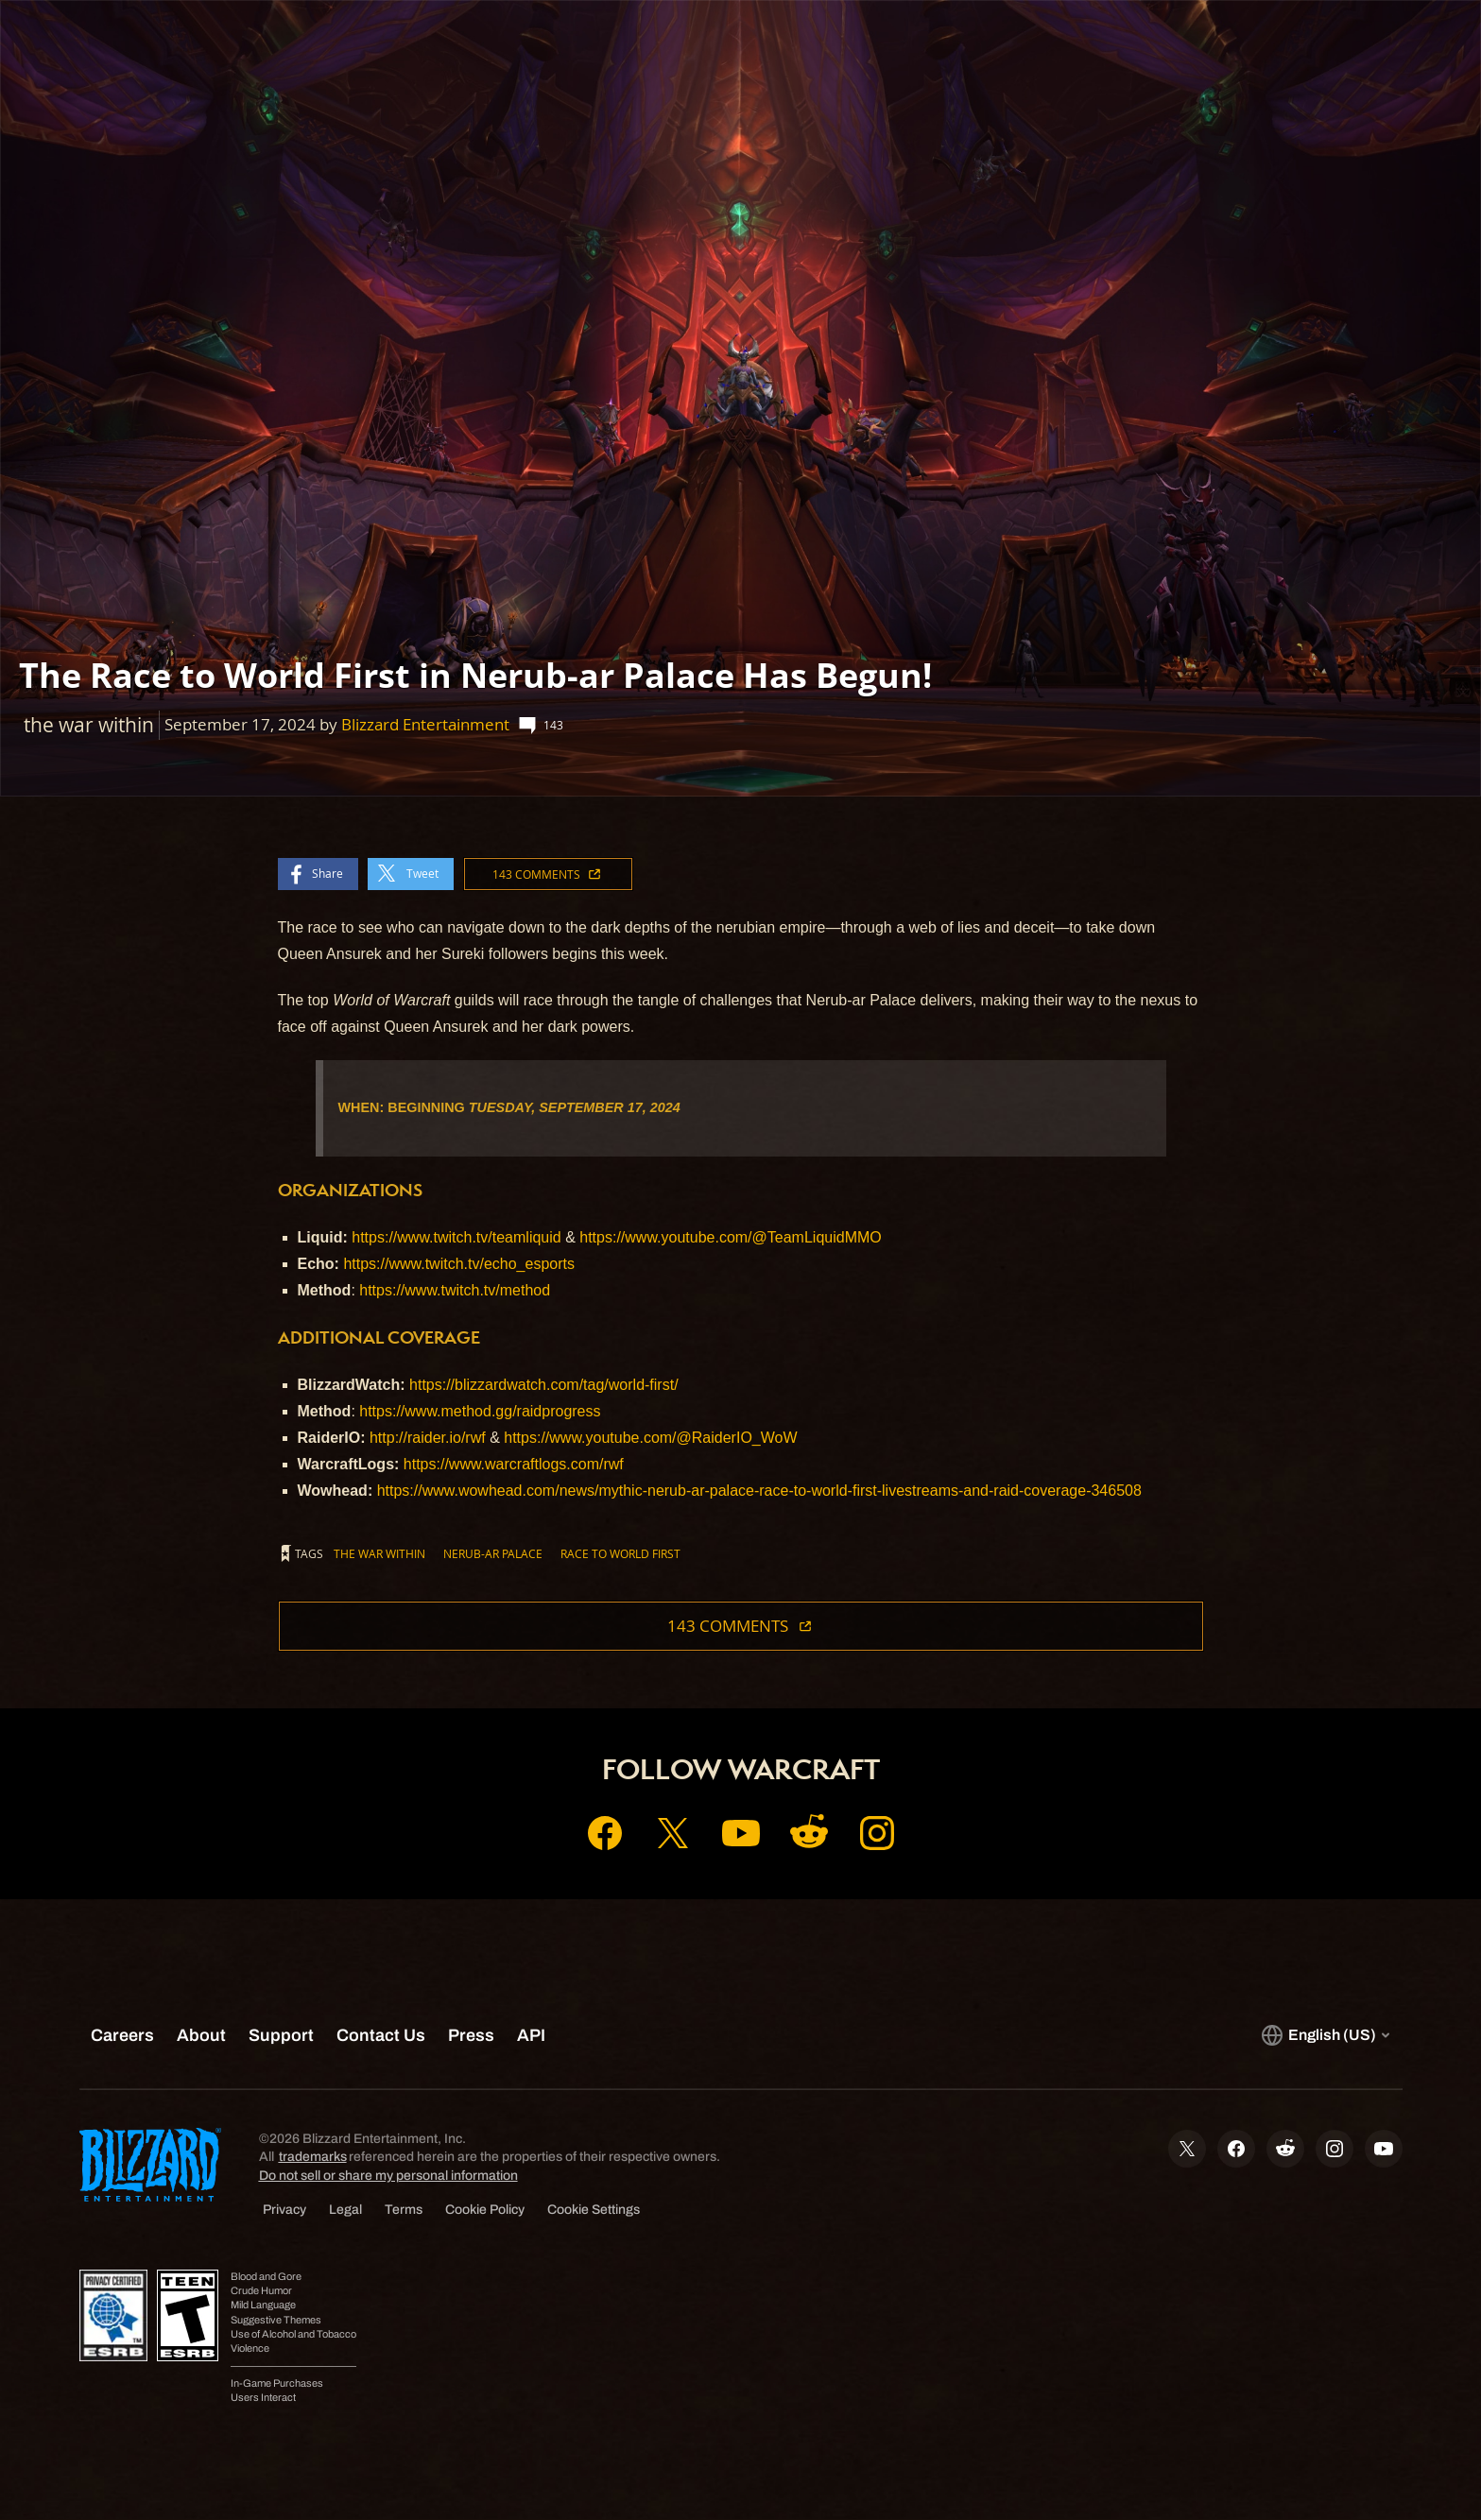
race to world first (620, 1553)
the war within (379, 1553)
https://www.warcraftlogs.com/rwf (514, 1464)
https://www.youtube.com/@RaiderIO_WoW (650, 1438)
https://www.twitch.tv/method (454, 1290)
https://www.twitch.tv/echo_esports (459, 1264)
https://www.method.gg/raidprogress (479, 1411)
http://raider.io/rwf (428, 1438)
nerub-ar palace (492, 1553)
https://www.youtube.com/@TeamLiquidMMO (730, 1237)
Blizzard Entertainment (425, 724)
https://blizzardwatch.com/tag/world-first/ (544, 1385)
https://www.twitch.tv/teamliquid (456, 1237)
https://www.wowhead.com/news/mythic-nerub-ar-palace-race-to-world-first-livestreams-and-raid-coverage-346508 (759, 1491)
